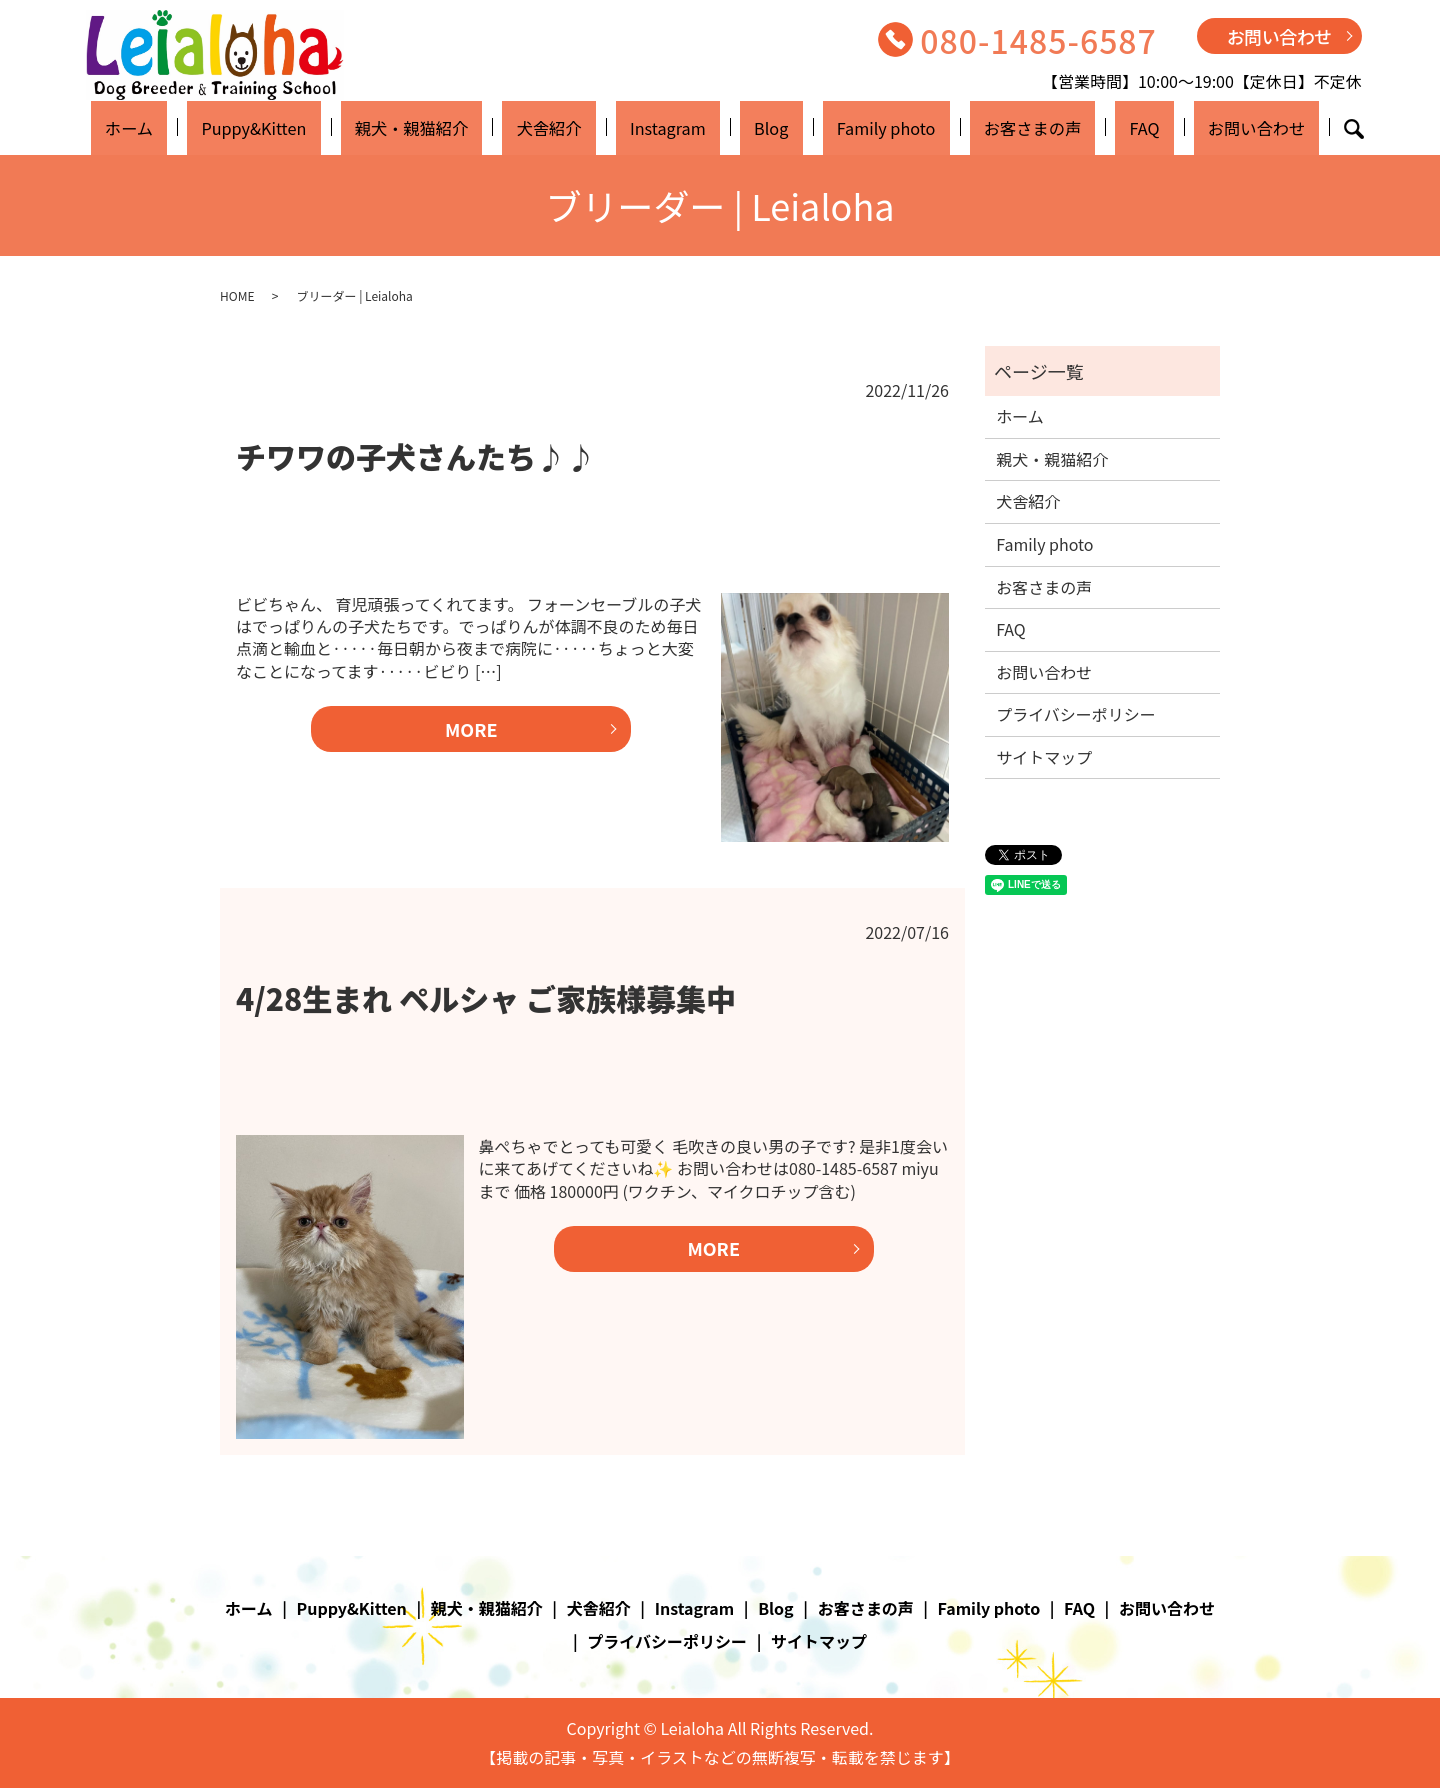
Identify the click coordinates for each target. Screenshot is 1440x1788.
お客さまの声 (984, 127)
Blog (762, 127)
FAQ (1074, 127)
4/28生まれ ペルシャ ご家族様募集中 (486, 998)
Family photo (855, 127)
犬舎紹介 (583, 127)
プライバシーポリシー (1076, 714)
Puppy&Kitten (322, 127)
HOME (237, 295)
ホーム (217, 127)
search (1254, 129)
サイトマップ (1044, 757)
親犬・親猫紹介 (464, 127)
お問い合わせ (1279, 36)
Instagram (681, 127)
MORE (471, 729)
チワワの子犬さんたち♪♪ (416, 456)
